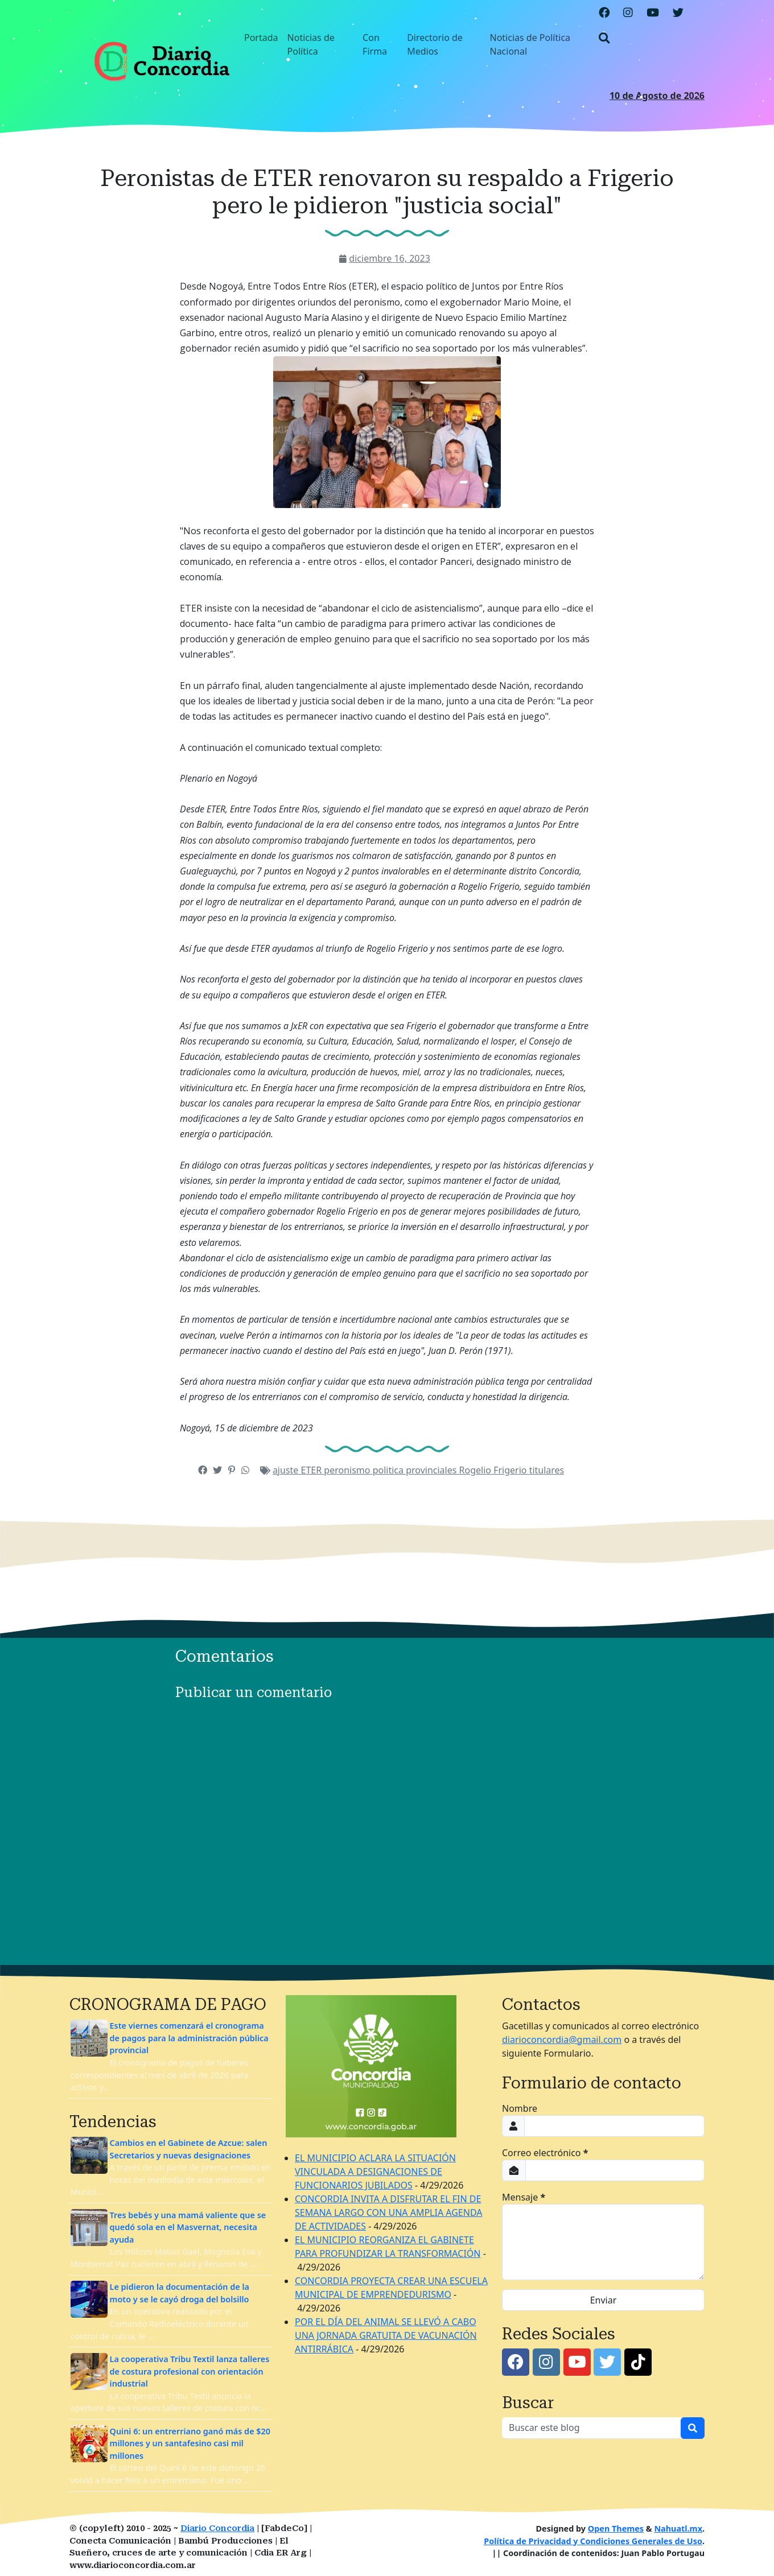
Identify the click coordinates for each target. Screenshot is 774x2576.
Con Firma (375, 44)
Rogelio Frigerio (494, 1470)
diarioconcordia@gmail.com (561, 2039)
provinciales (432, 1470)
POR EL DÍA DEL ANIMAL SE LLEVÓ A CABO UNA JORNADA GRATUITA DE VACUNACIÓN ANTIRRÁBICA (386, 2335)
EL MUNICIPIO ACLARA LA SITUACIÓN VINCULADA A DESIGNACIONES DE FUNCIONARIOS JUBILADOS (375, 2171)
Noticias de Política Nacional (529, 44)
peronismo (348, 1470)
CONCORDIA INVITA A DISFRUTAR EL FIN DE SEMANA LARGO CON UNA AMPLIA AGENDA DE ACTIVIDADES (388, 2212)
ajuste (287, 1470)
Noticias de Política (311, 44)
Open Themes (616, 2528)
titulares (547, 1470)
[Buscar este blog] (591, 2428)
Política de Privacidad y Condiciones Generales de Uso (593, 2541)
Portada (261, 37)
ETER (312, 1470)
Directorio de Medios (435, 44)
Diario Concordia (217, 2528)
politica (389, 1470)
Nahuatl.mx (678, 2528)
